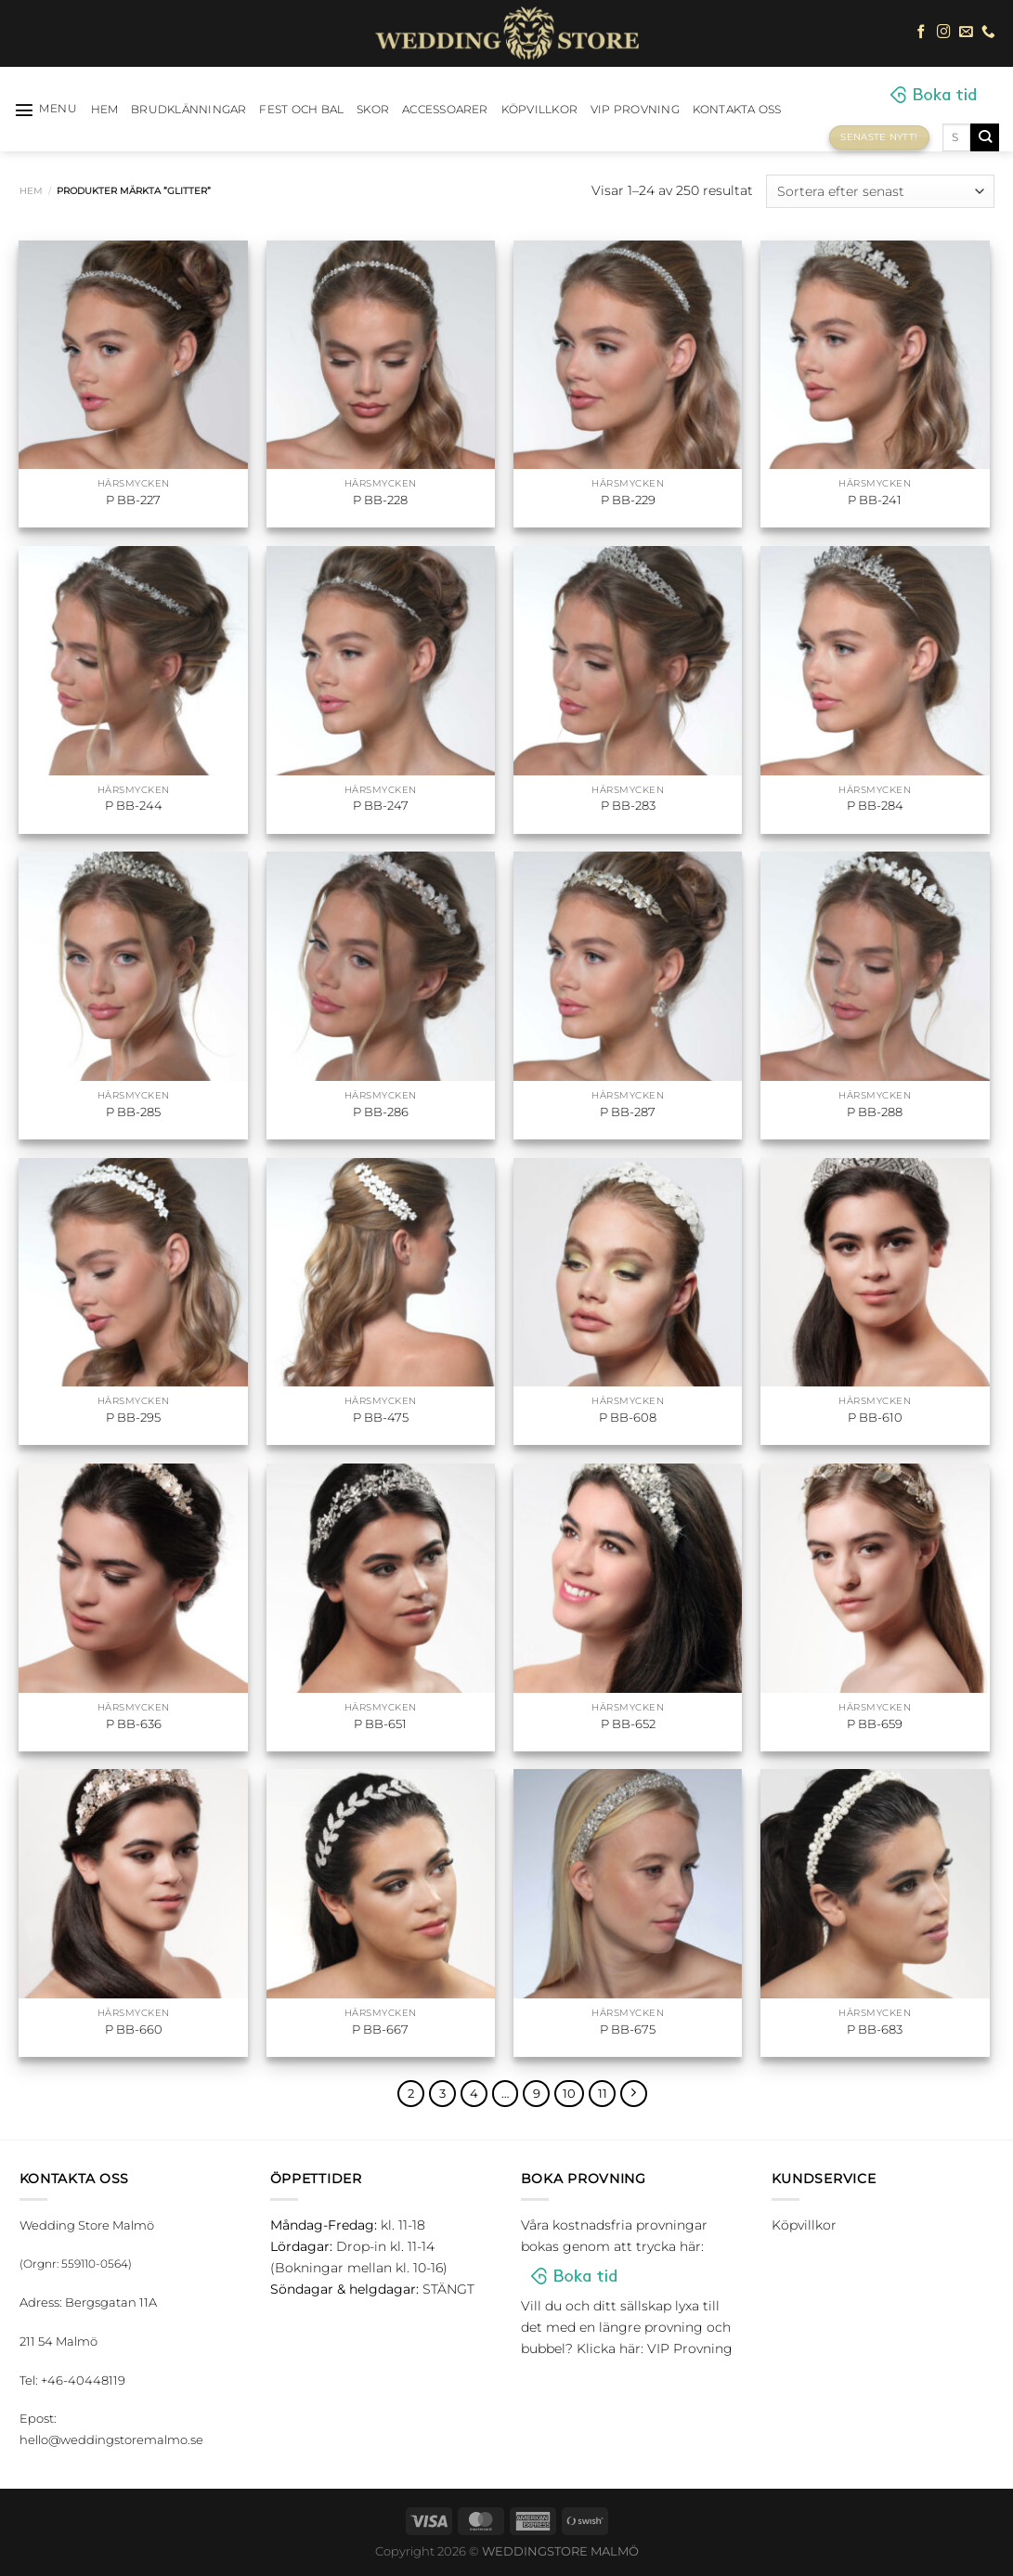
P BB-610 (875, 1417)
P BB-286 (381, 1111)
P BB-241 (875, 499)
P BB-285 (133, 1111)
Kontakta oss (737, 109)
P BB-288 (875, 1111)
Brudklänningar (188, 109)
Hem (31, 191)
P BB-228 (380, 499)
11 (605, 2094)
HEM (105, 109)
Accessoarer (445, 109)
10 (571, 2094)
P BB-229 (628, 499)
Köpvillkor (539, 109)
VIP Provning (635, 109)
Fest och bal (301, 109)
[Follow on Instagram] (944, 32)
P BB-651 (380, 1723)
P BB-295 (133, 1417)
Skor (373, 109)
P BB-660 (133, 2029)
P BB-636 (134, 1723)
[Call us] (988, 32)
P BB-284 (875, 805)
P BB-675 (628, 2029)
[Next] (638, 2094)
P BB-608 (627, 1417)
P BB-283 (628, 805)
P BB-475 (381, 1417)
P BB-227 (133, 499)
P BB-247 (381, 805)
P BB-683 (875, 2029)
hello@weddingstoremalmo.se (111, 2441)
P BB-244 (133, 805)
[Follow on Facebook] (922, 32)
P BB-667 (380, 2029)
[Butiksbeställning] (880, 191)
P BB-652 (628, 1723)
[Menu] (46, 109)
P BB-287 (628, 1111)
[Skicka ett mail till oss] (966, 32)
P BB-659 (875, 1723)
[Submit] (984, 137)
